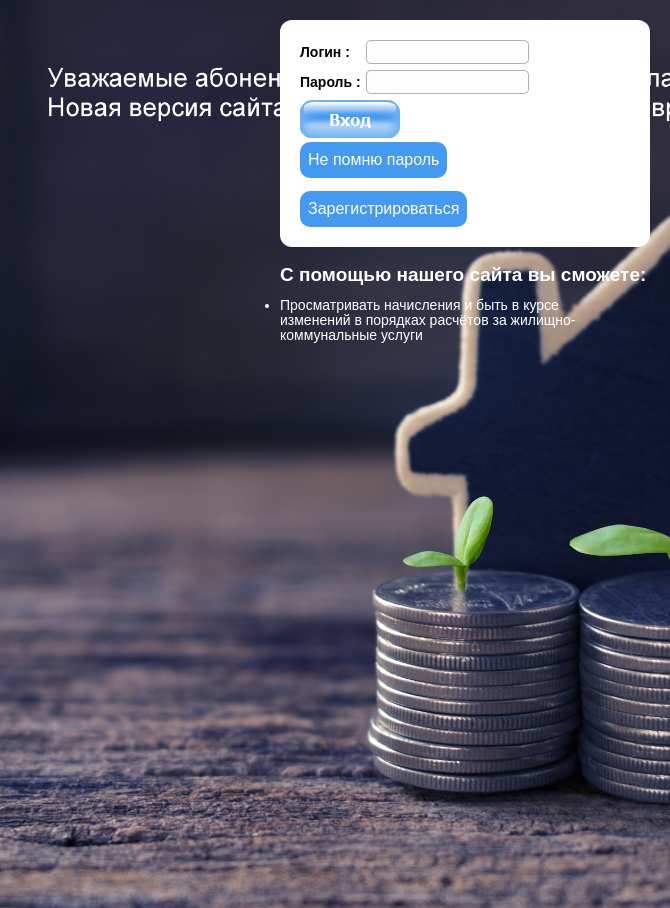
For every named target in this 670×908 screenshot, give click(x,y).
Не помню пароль (373, 159)
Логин (322, 52)
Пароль (328, 82)
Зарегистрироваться (383, 208)
